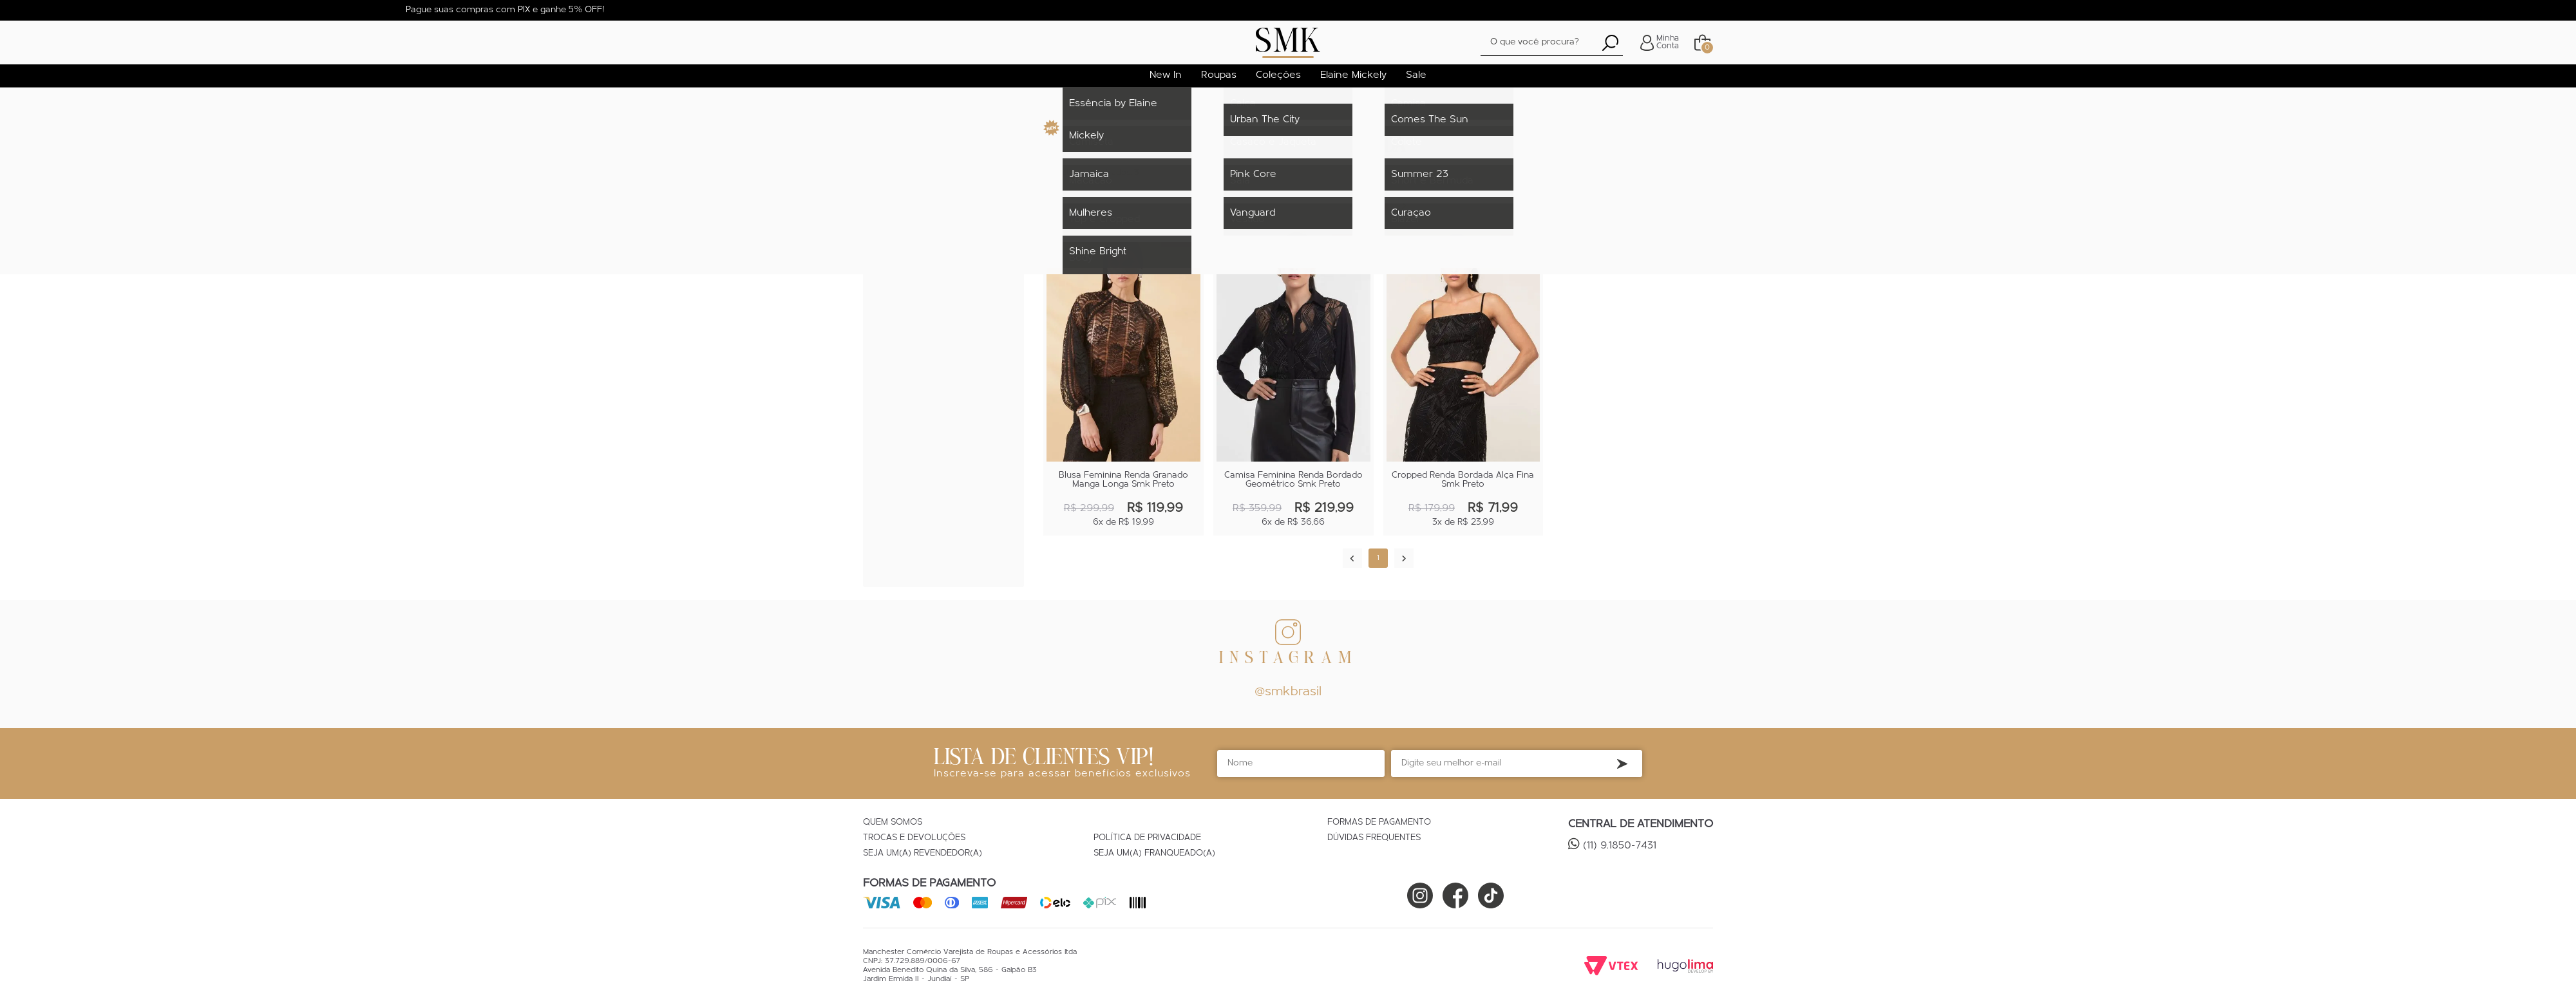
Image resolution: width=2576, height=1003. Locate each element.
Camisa (896, 208)
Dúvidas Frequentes (1374, 838)
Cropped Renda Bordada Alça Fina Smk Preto (1463, 480)
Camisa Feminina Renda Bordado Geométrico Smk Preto (1293, 480)
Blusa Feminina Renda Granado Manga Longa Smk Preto (1123, 480)
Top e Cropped (913, 225)
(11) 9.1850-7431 (1619, 846)
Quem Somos (892, 822)
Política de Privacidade (1147, 838)
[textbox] (1552, 43)
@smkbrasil (1288, 692)
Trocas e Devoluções (914, 838)
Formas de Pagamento (1379, 822)
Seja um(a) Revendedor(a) (922, 853)
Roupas (899, 154)
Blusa (894, 191)
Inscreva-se (1622, 764)
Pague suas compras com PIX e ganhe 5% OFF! (505, 10)
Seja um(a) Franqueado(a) (1154, 853)
